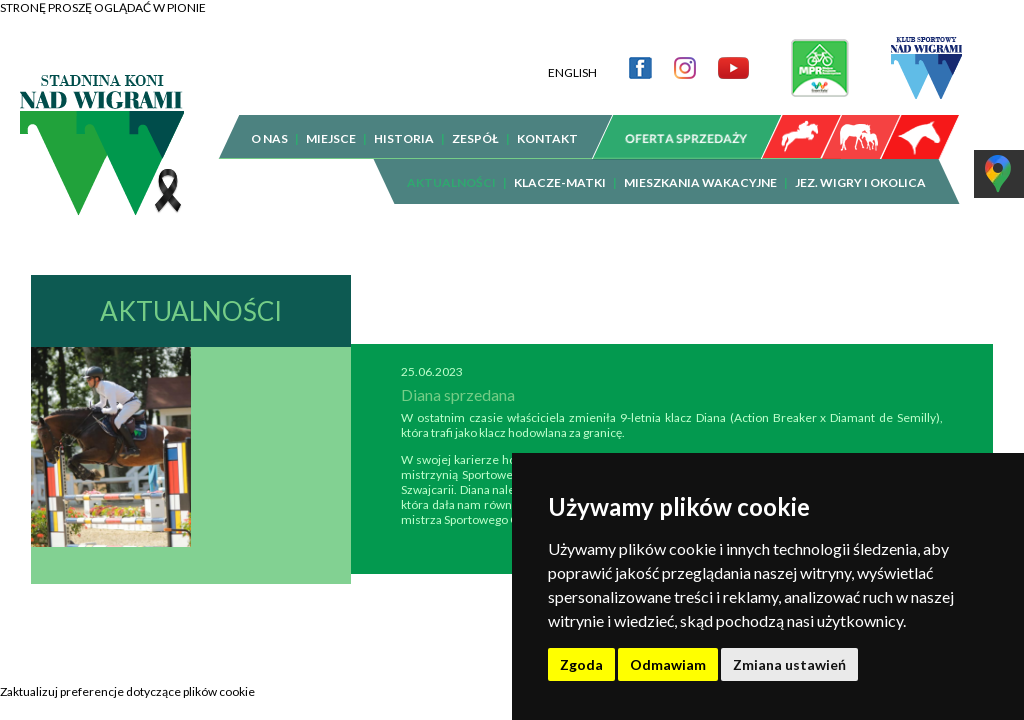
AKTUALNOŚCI (451, 167)
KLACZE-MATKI (560, 167)
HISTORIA (404, 123)
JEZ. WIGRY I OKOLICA (860, 167)
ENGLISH (572, 57)
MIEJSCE (331, 123)
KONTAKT (547, 123)
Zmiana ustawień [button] (789, 664)
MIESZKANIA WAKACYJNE (700, 167)
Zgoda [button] (581, 664)
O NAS (269, 123)
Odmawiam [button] (668, 664)
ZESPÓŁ (475, 123)
